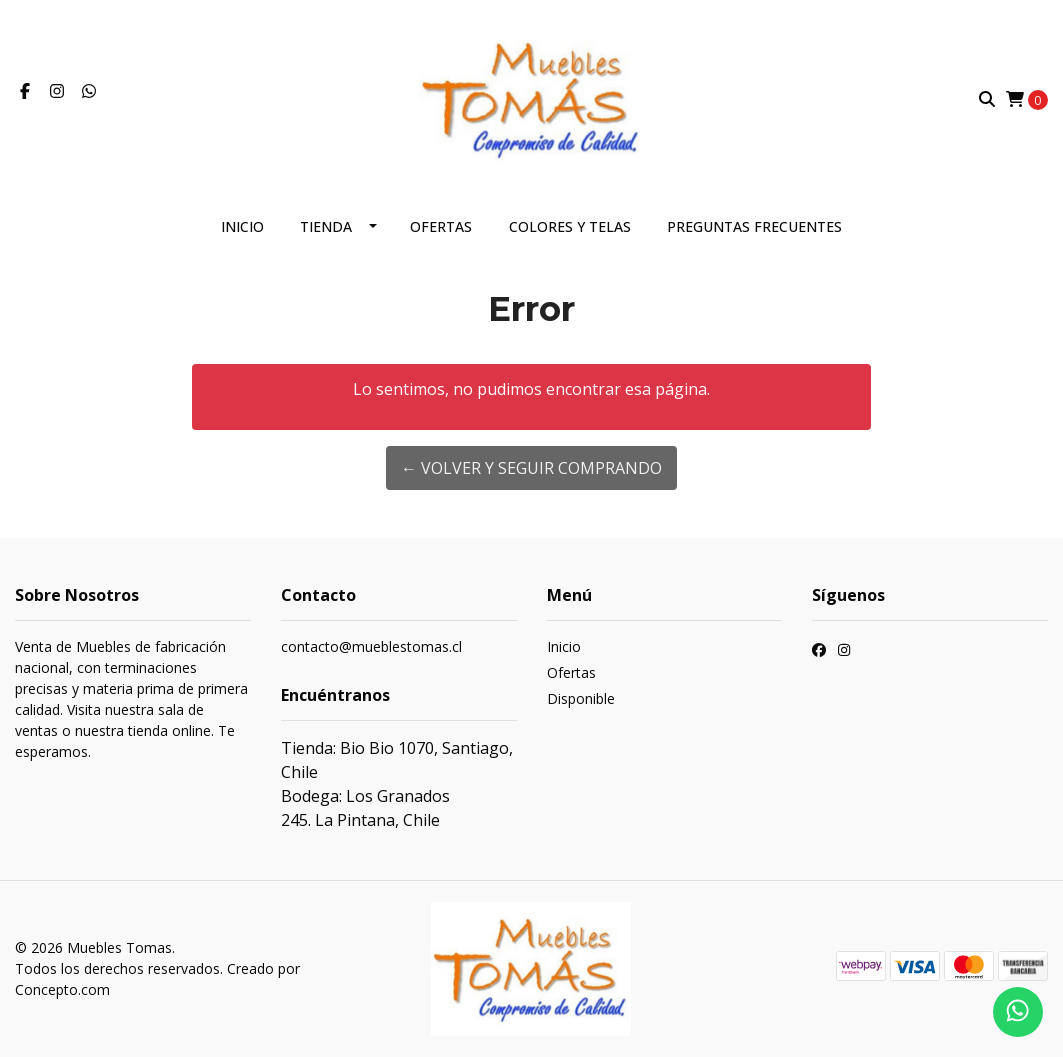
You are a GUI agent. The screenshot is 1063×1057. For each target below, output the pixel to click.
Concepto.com (62, 989)
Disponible (581, 698)
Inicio (242, 226)
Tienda (326, 226)
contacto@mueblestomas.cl (371, 646)
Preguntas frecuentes (754, 226)
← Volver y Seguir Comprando (531, 468)
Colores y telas (570, 226)
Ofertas (441, 226)
